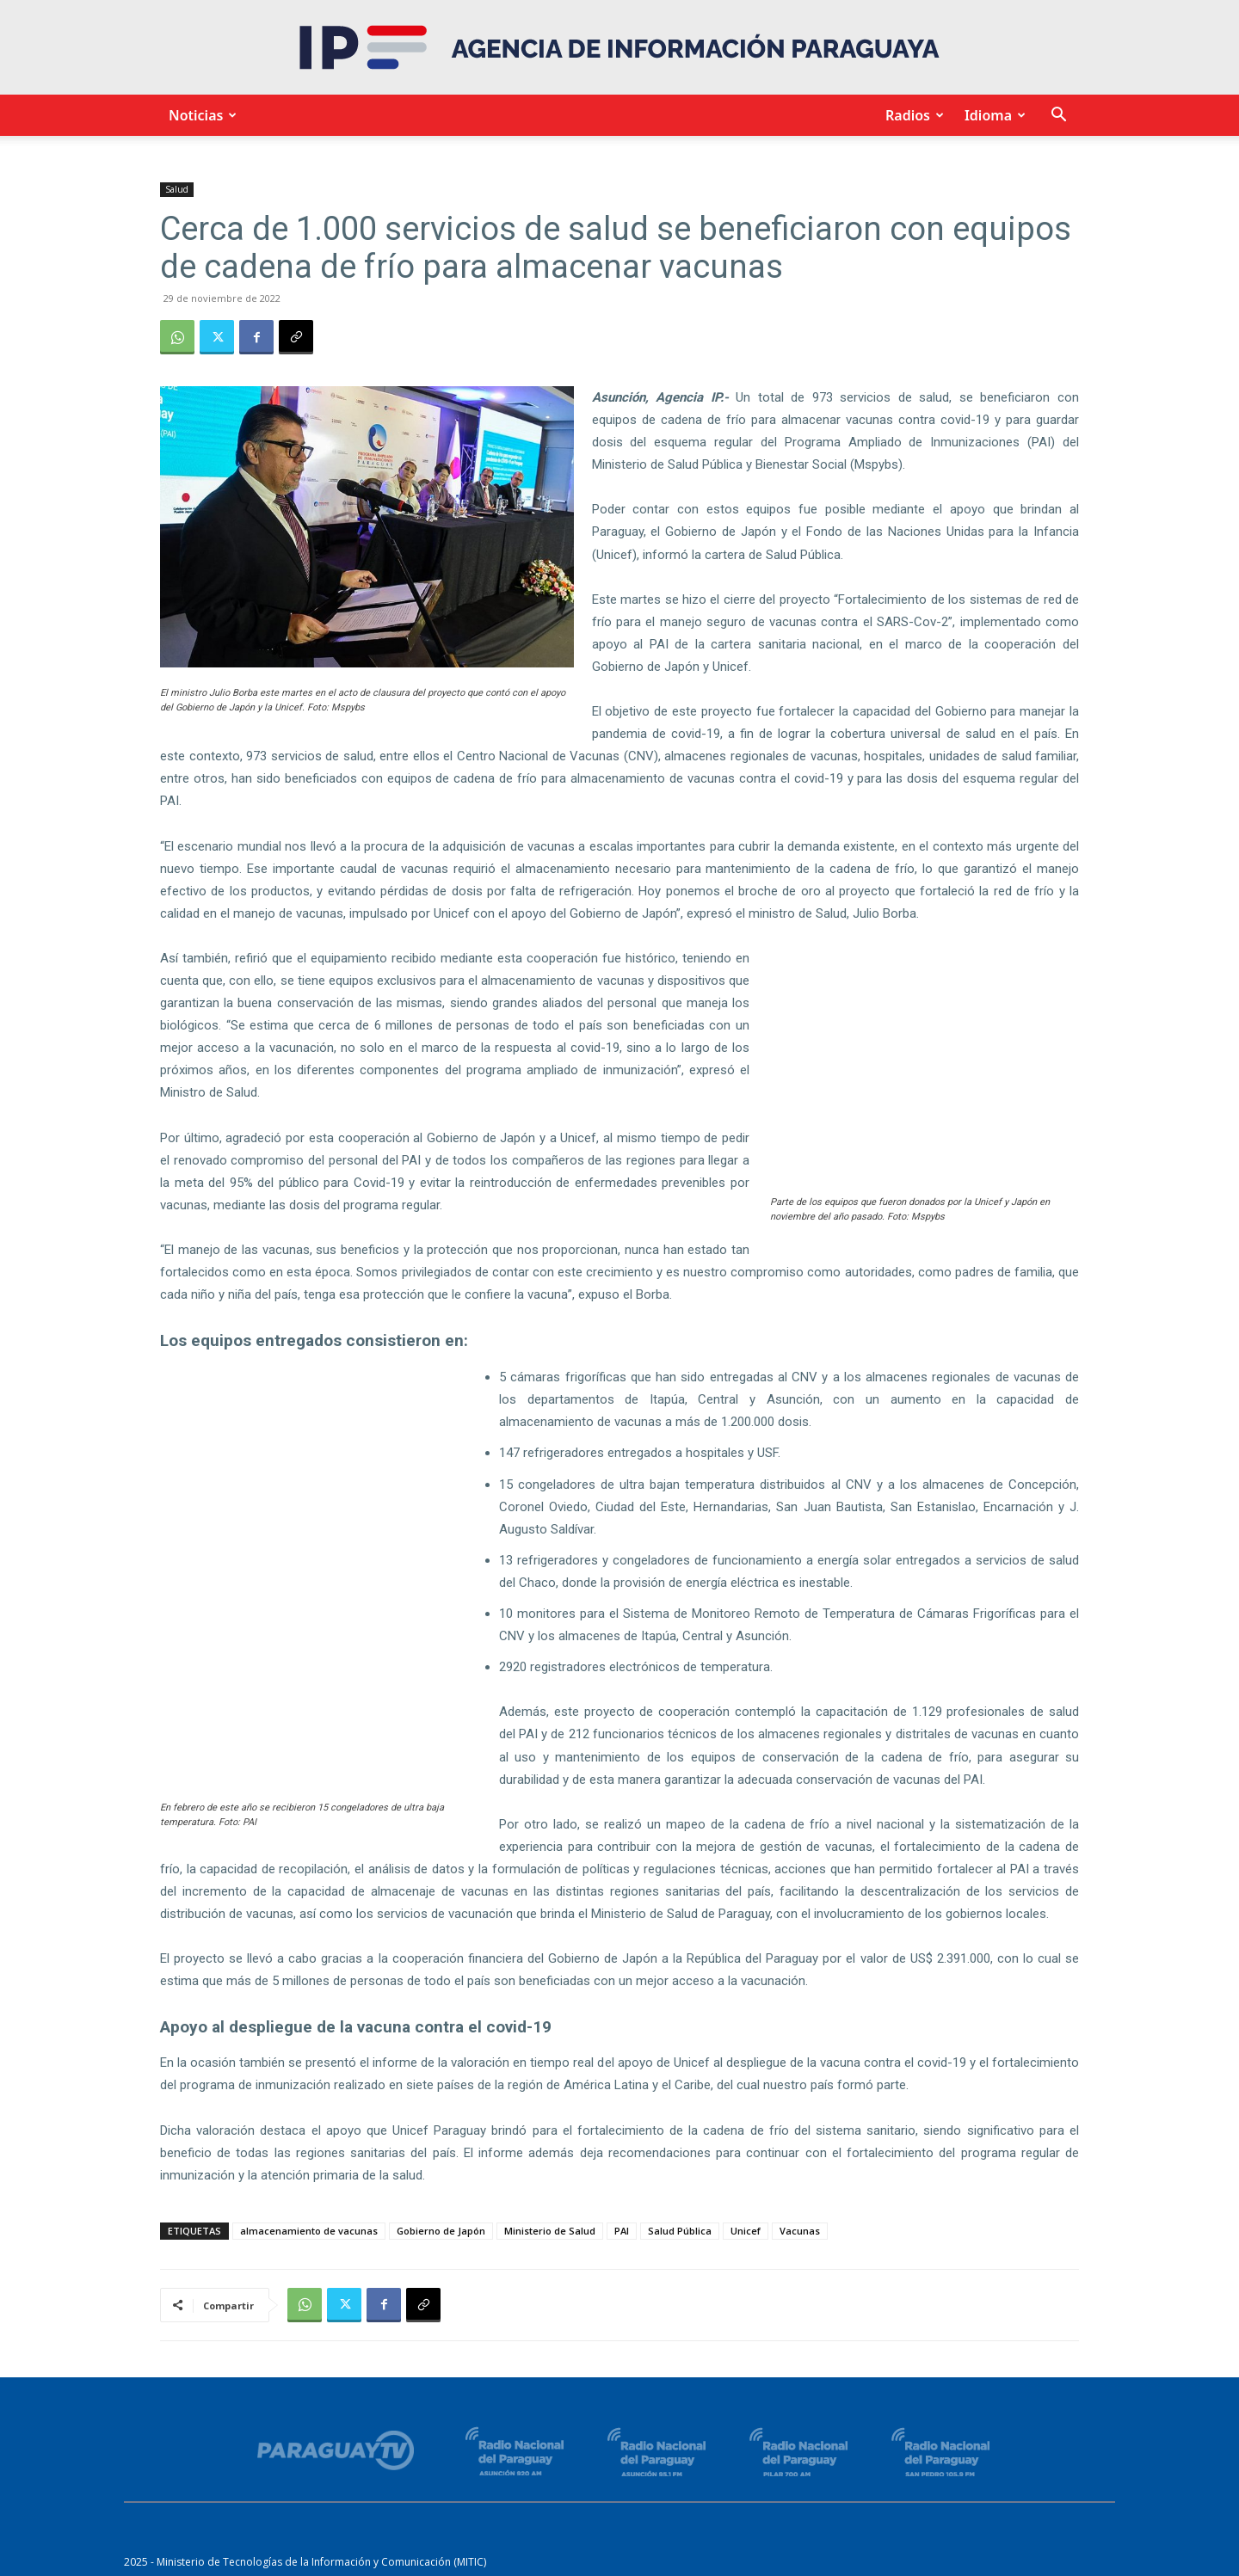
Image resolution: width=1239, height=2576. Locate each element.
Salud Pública (680, 2230)
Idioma (992, 115)
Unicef (745, 2230)
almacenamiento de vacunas (309, 2230)
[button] (1058, 116)
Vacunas (800, 2230)
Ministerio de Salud (549, 2230)
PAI (621, 2230)
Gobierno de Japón (441, 2230)
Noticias (200, 115)
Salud (176, 189)
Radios (912, 115)
